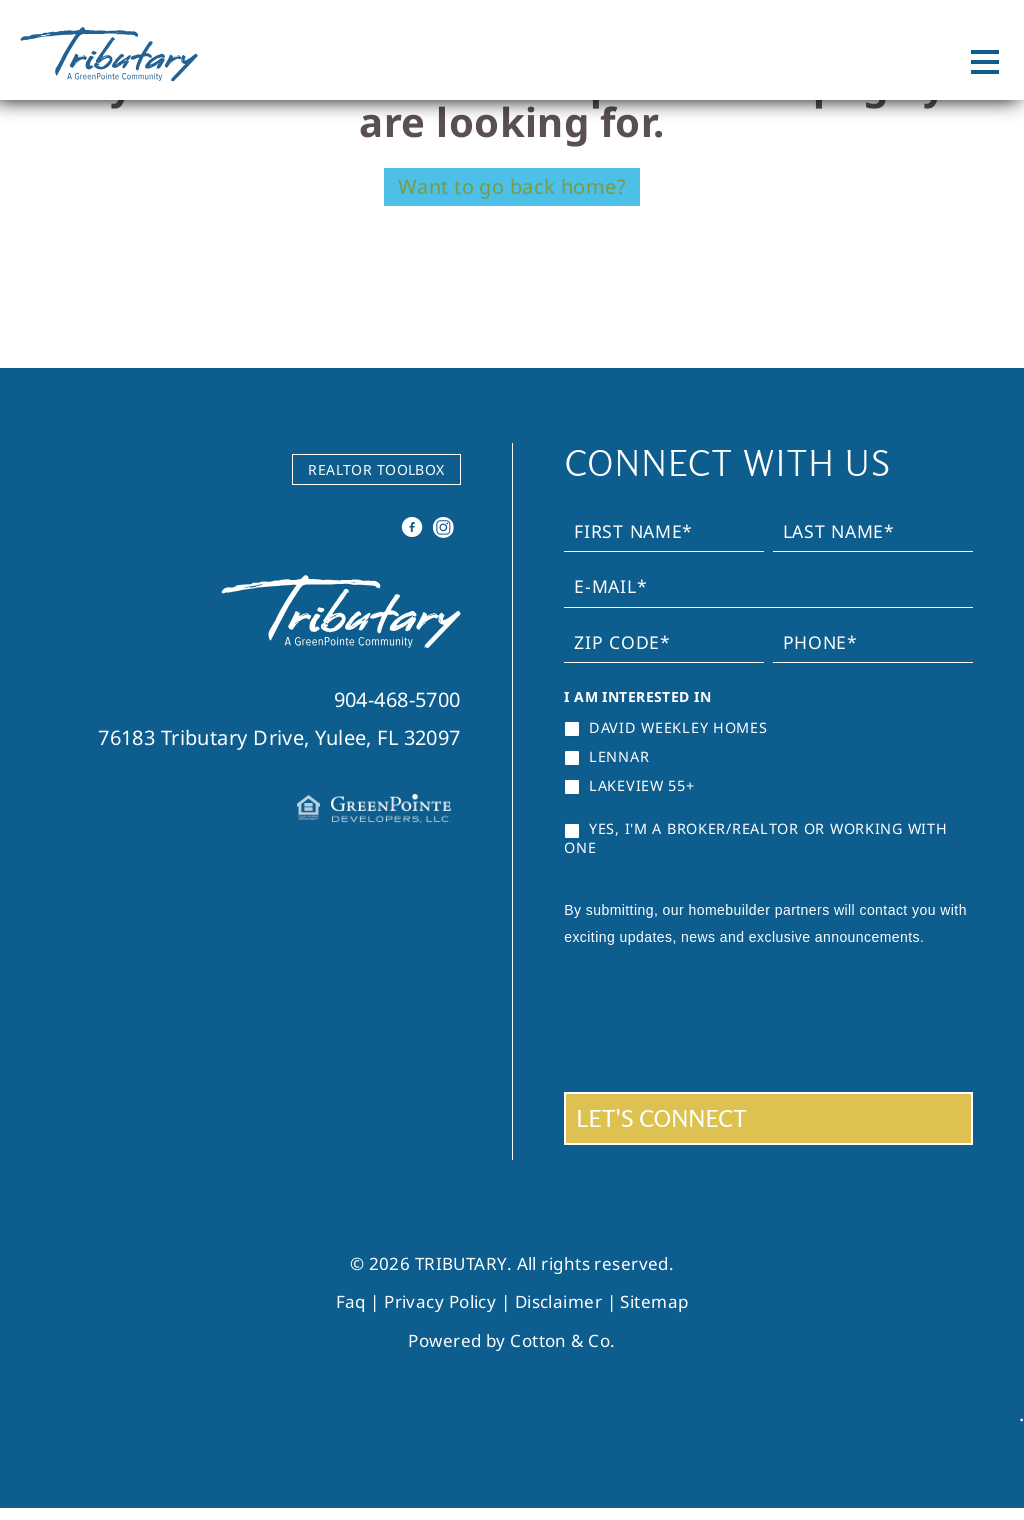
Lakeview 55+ (629, 786)
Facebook (414, 532)
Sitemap (654, 1301)
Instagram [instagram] (445, 532)
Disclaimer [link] (558, 1301)
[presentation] (716, 1018)
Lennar (606, 757)
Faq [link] (351, 1301)
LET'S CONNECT (661, 1118)
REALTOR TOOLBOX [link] (376, 469)
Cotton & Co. (562, 1340)
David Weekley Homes (665, 728)
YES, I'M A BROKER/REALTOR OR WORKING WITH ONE (755, 838)
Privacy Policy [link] (440, 1301)
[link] (341, 641)
